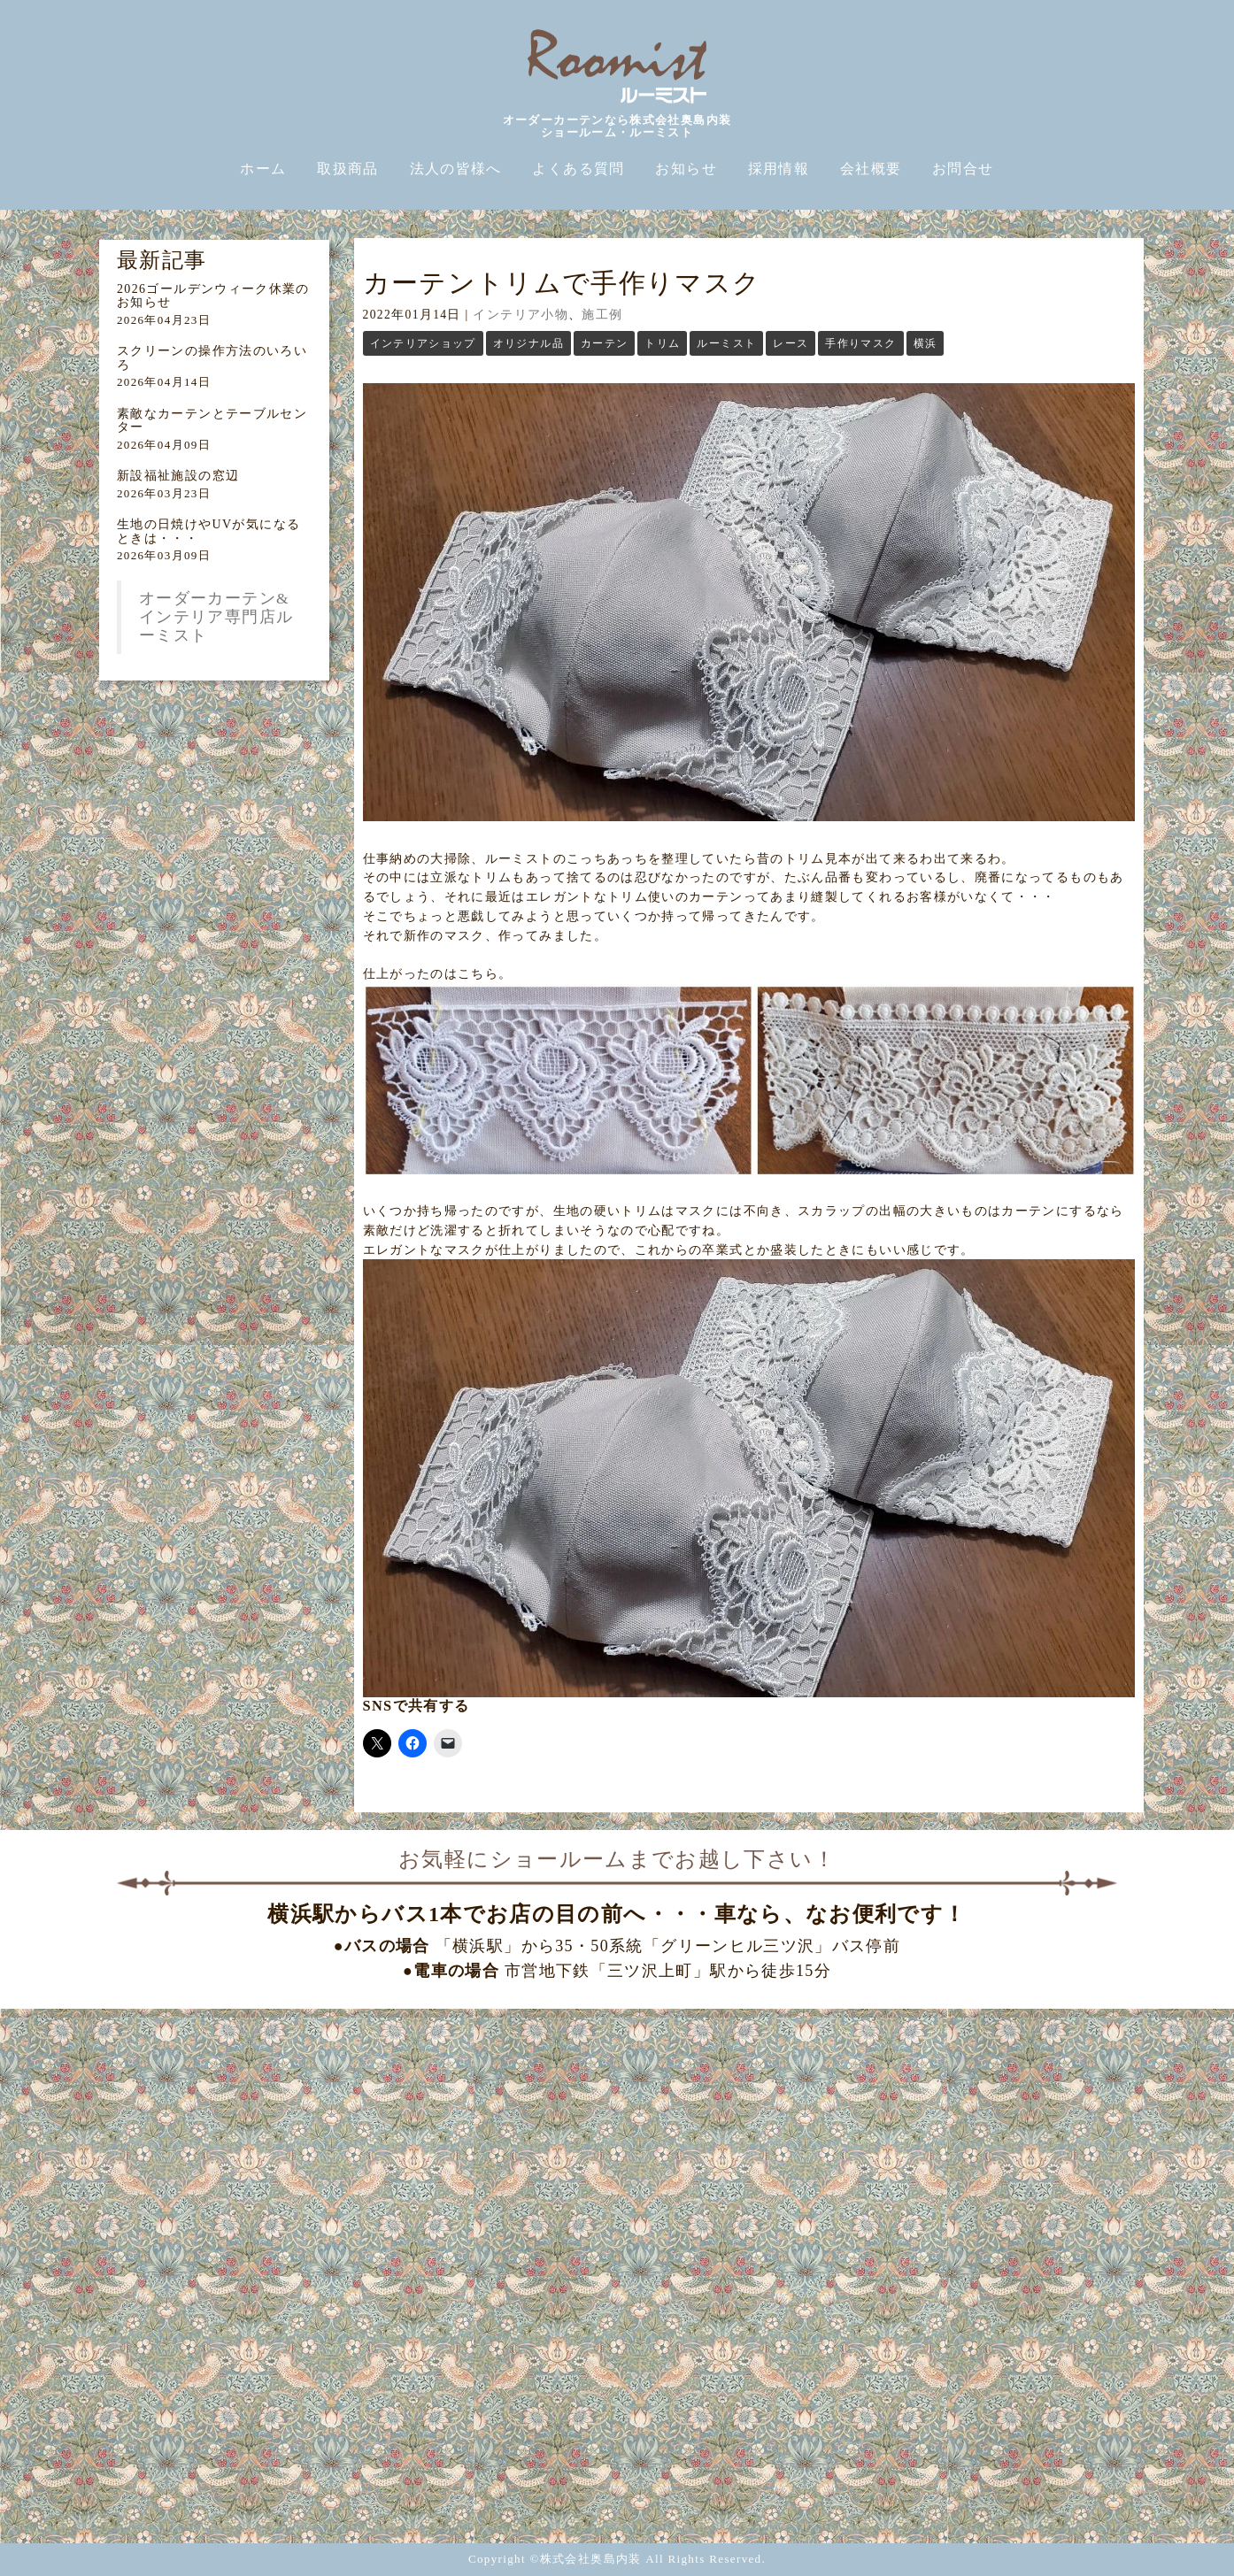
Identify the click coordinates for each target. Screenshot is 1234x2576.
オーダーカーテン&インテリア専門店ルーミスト (216, 616)
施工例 (602, 314)
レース (790, 343)
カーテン (604, 343)
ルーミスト (726, 343)
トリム (662, 343)
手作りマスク (860, 343)
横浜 (925, 343)
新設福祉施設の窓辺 (178, 475)
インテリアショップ (423, 343)
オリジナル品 (528, 343)
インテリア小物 (520, 314)
